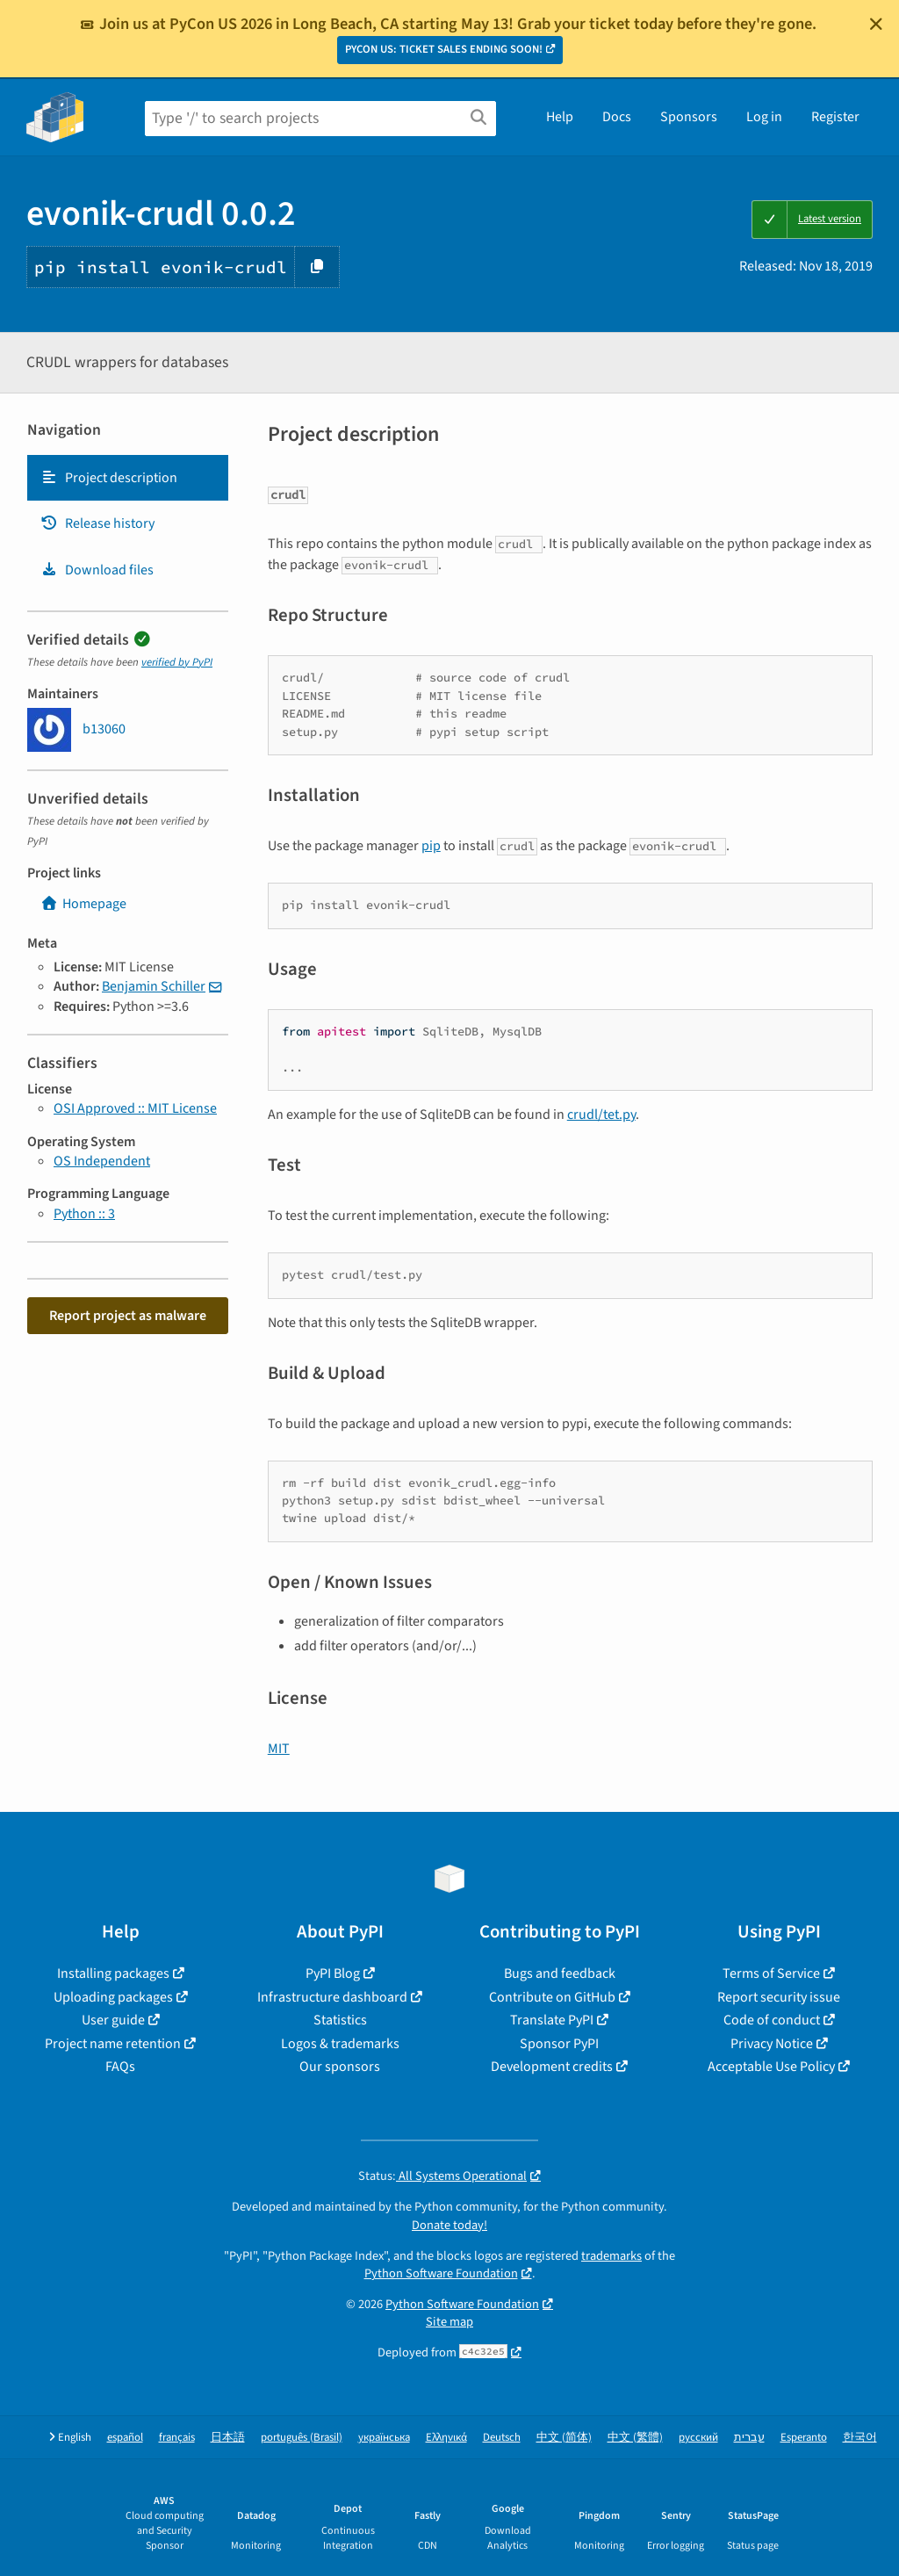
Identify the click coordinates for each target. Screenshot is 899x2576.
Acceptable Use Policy (771, 2066)
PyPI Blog (333, 1973)
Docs (616, 116)
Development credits (552, 2066)
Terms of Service (771, 1973)
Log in (764, 116)
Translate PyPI (551, 2020)
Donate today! (449, 2225)
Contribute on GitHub (552, 1997)
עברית (749, 2437)
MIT (279, 1748)
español (125, 2437)
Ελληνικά (446, 2437)
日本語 (228, 2437)
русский (698, 2437)
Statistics (340, 2020)
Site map (449, 2322)
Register (835, 116)
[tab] (127, 478)
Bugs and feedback (559, 1973)
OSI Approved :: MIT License (135, 1108)
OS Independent (102, 1161)
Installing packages (113, 1973)
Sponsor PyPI (559, 2043)
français (177, 2437)
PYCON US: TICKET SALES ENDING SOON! (444, 49)
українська (384, 2437)
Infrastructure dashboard (332, 1997)
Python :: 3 (84, 1213)
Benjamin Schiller (153, 986)
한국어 (860, 2437)
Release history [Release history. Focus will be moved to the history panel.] (97, 523)
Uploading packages (113, 1997)
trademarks (611, 2256)
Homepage (83, 903)
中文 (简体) (564, 2437)
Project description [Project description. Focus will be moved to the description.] (108, 477)
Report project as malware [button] (127, 1315)
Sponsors (688, 116)
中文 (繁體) (635, 2437)
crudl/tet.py (601, 1114)
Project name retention (113, 2043)
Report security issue (778, 1997)
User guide (113, 2020)
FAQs (120, 2066)
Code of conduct (771, 2020)
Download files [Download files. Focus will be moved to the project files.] (97, 570)
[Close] (876, 23)
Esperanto (803, 2437)
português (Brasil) (301, 2437)
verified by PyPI (176, 662)
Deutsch (502, 2437)
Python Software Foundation (441, 2273)
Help (559, 116)
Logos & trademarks (340, 2043)
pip (431, 845)
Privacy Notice (771, 2043)
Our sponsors (339, 2066)
